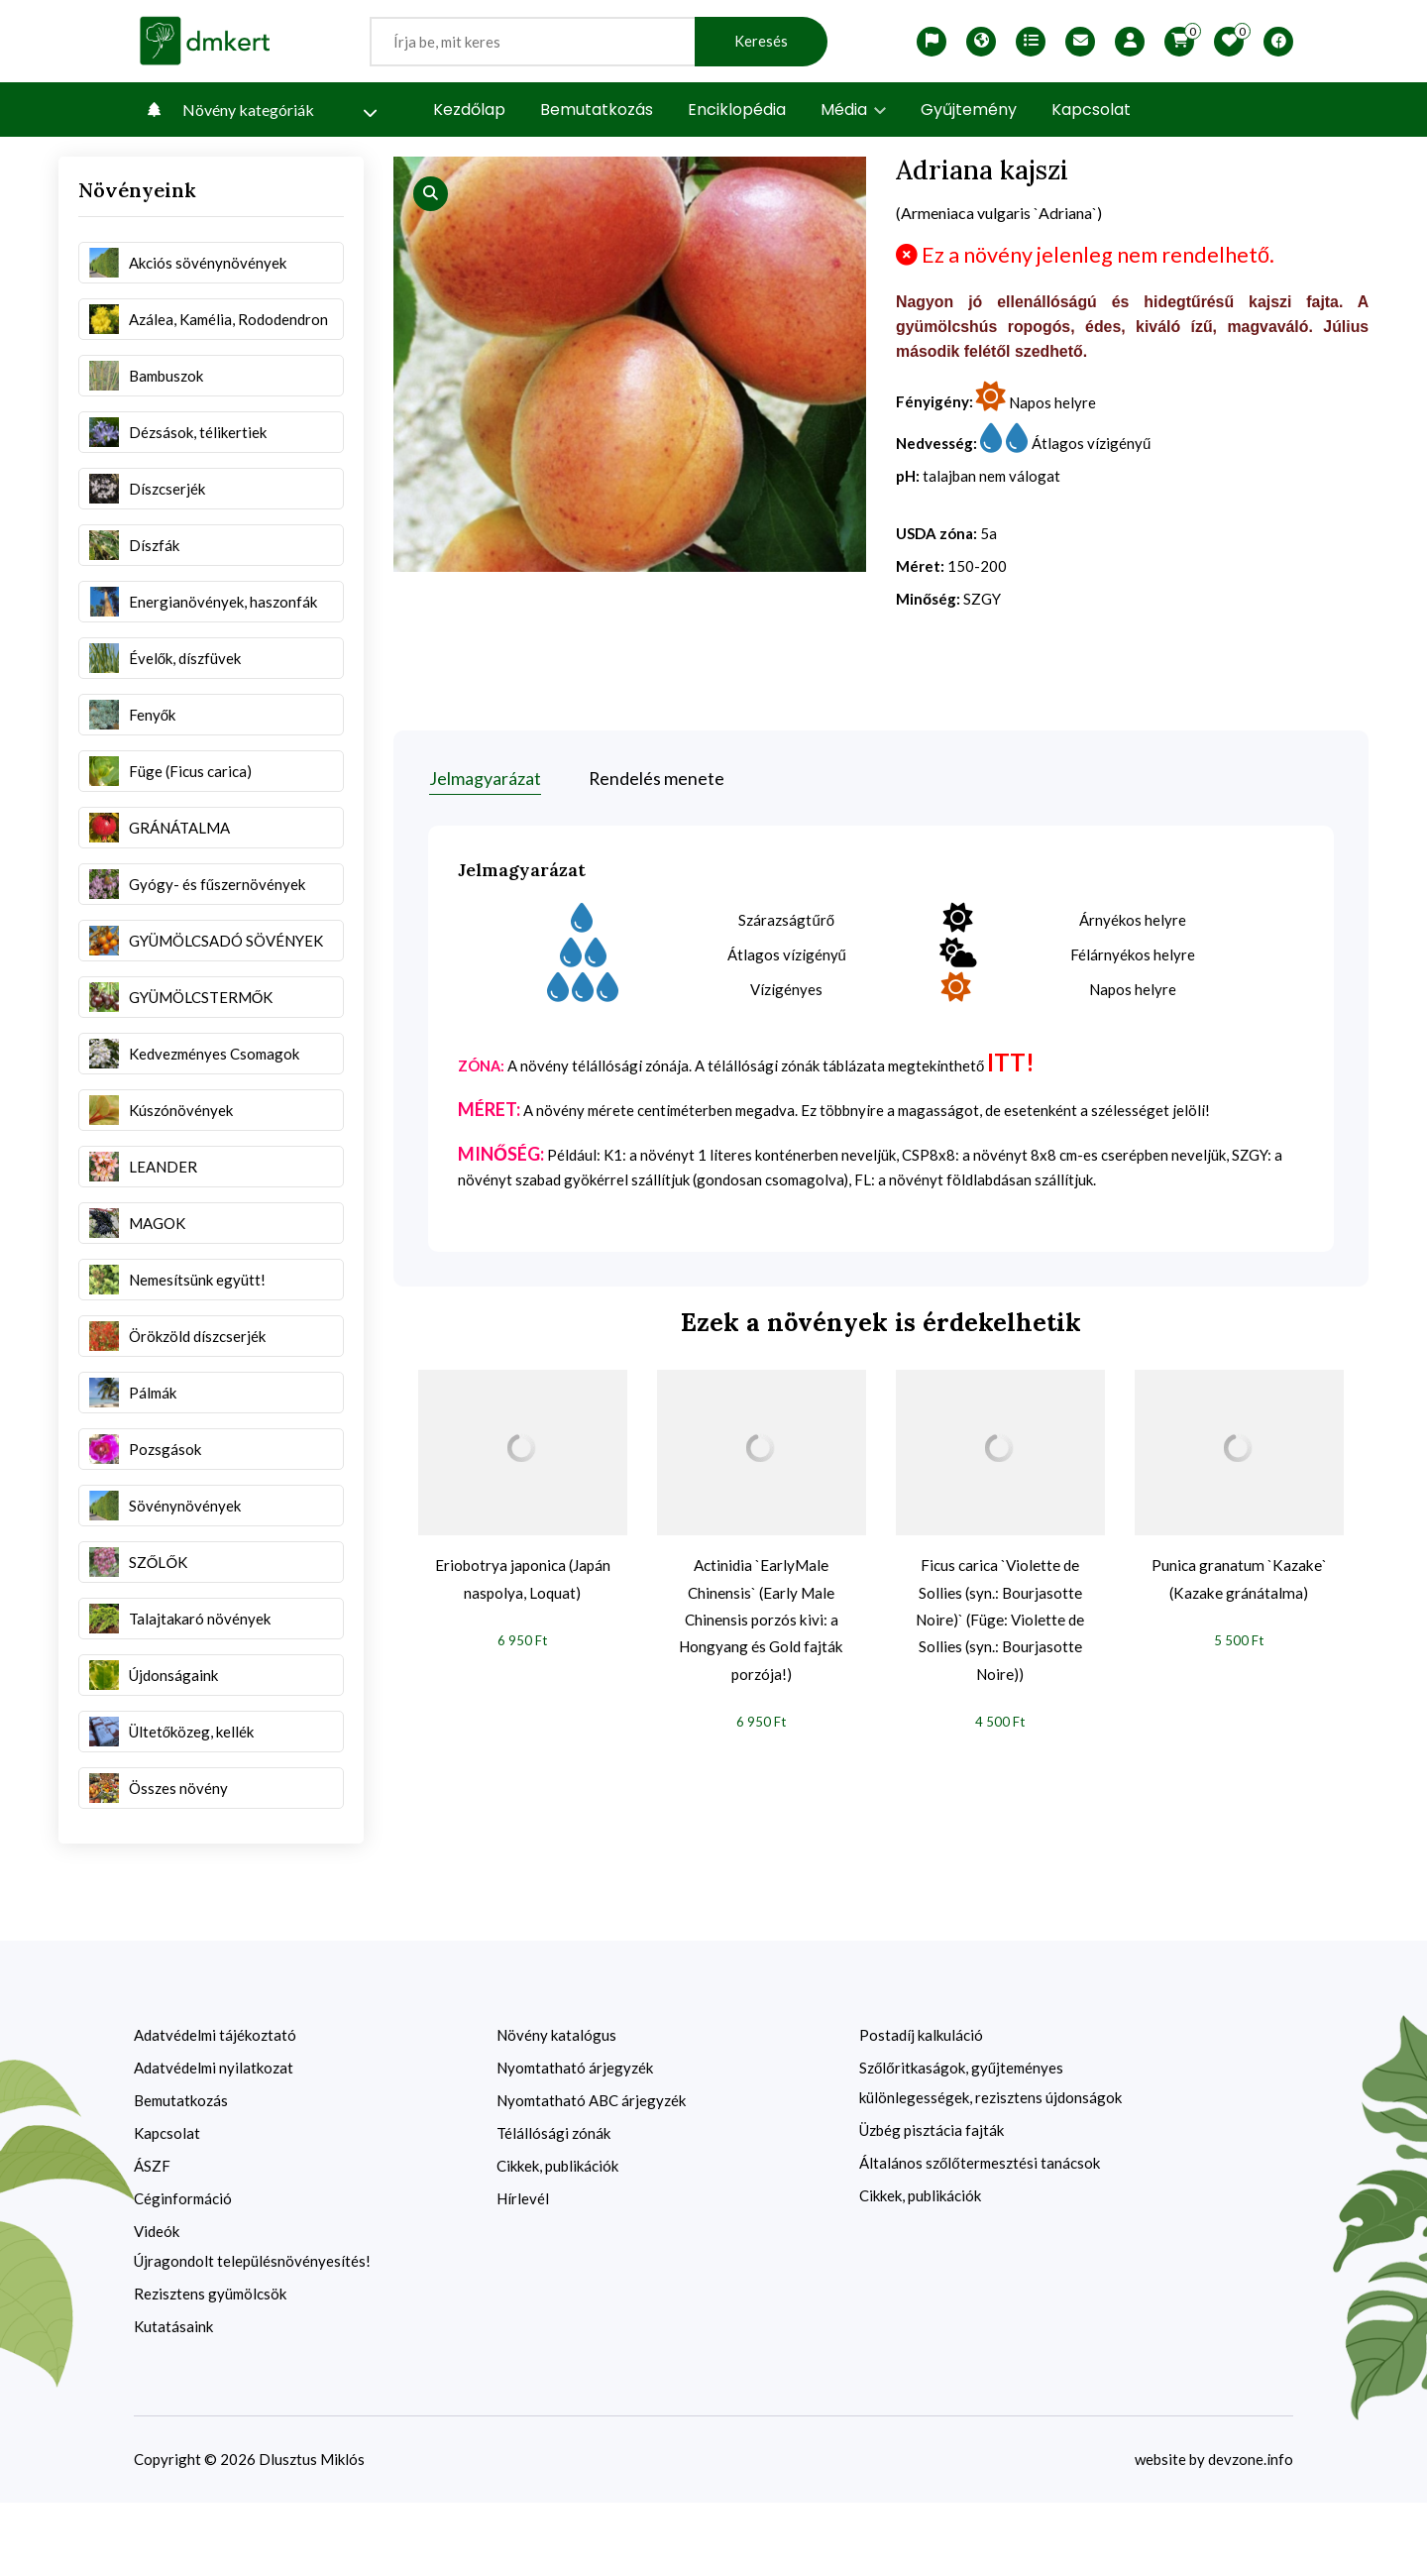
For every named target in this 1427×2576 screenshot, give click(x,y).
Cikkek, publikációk (557, 2239)
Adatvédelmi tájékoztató (215, 2108)
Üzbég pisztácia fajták (931, 2203)
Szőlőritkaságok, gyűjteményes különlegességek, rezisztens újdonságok (990, 2156)
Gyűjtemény (969, 109)
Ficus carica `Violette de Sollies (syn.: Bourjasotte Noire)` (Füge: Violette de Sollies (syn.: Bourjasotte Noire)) (1000, 1642)
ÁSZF (152, 2239)
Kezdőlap (469, 109)
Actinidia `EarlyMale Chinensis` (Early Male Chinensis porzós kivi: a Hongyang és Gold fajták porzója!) (761, 1627)
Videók (156, 2304)
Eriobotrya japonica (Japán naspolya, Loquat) (522, 1597)
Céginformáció (183, 2272)
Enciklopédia (737, 109)
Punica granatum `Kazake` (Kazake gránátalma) (1238, 1597)
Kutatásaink (173, 2399)
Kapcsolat (1091, 109)
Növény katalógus (556, 2108)
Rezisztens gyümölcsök (210, 2367)
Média (853, 109)
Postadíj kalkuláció (921, 2108)
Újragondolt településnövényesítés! (252, 2334)
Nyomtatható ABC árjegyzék (591, 2174)
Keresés (761, 41)
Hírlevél (522, 2272)
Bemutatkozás (596, 109)
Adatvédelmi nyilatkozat (213, 2141)
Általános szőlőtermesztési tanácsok (979, 2236)
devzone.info (1250, 2532)
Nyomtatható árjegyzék (574, 2141)
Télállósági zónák (553, 2206)
